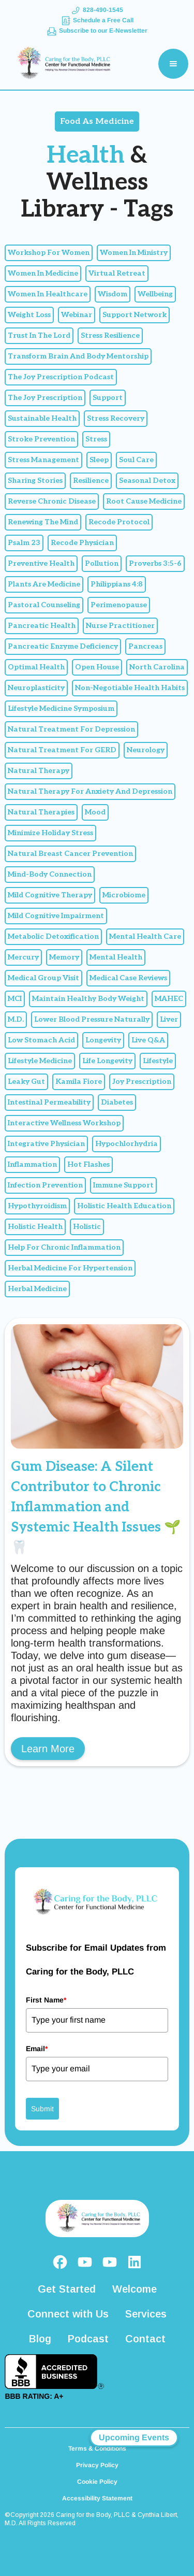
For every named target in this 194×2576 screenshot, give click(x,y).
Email (37, 2048)
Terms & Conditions (97, 2448)
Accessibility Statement (97, 2498)
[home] (60, 63)
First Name (46, 2000)
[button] (173, 64)
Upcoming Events (134, 2437)
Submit (42, 2109)
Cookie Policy (97, 2481)
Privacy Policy (97, 2465)
